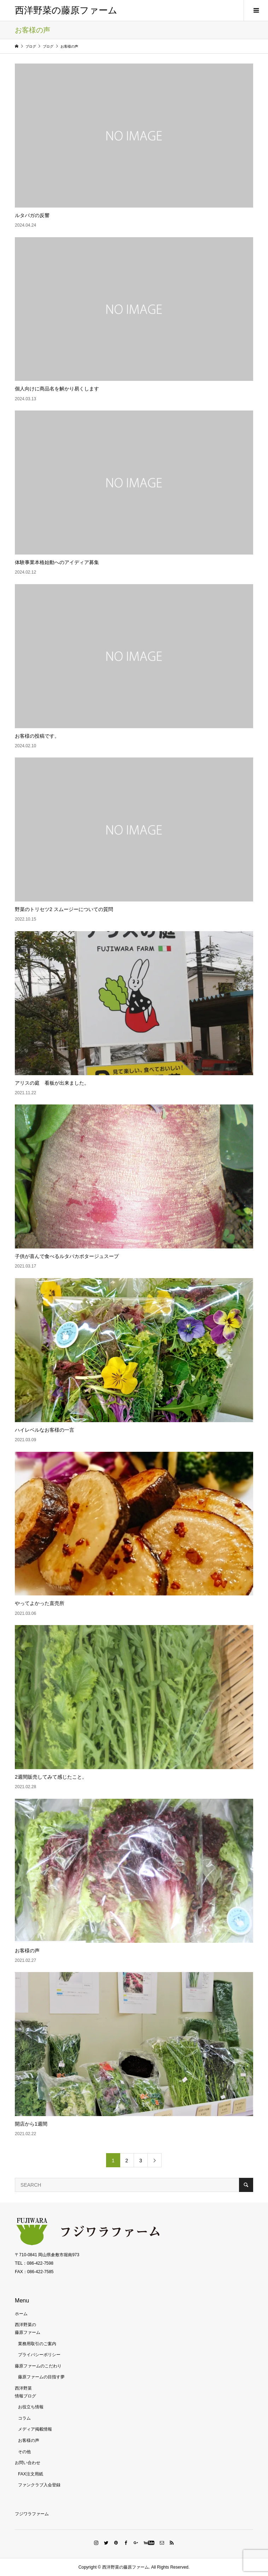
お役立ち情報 (30, 2406)
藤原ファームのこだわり (38, 2366)
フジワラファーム (32, 2513)
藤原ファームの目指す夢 (41, 2376)
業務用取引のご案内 (37, 2343)
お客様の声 (28, 2440)
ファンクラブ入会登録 (39, 2484)
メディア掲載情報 (35, 2429)
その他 (24, 2451)
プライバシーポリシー (39, 2354)
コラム (24, 2418)
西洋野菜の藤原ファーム (66, 10)
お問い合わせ (27, 2462)
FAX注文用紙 (30, 2474)
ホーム (21, 2313)
